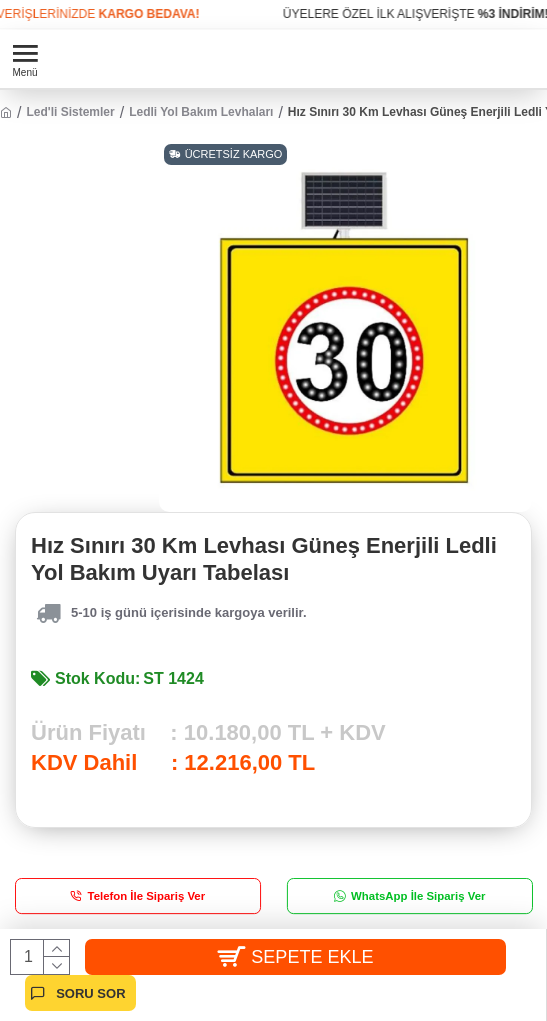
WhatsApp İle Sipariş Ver (418, 896)
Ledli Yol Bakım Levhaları (201, 112)
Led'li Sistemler (70, 112)
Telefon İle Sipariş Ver (147, 896)
